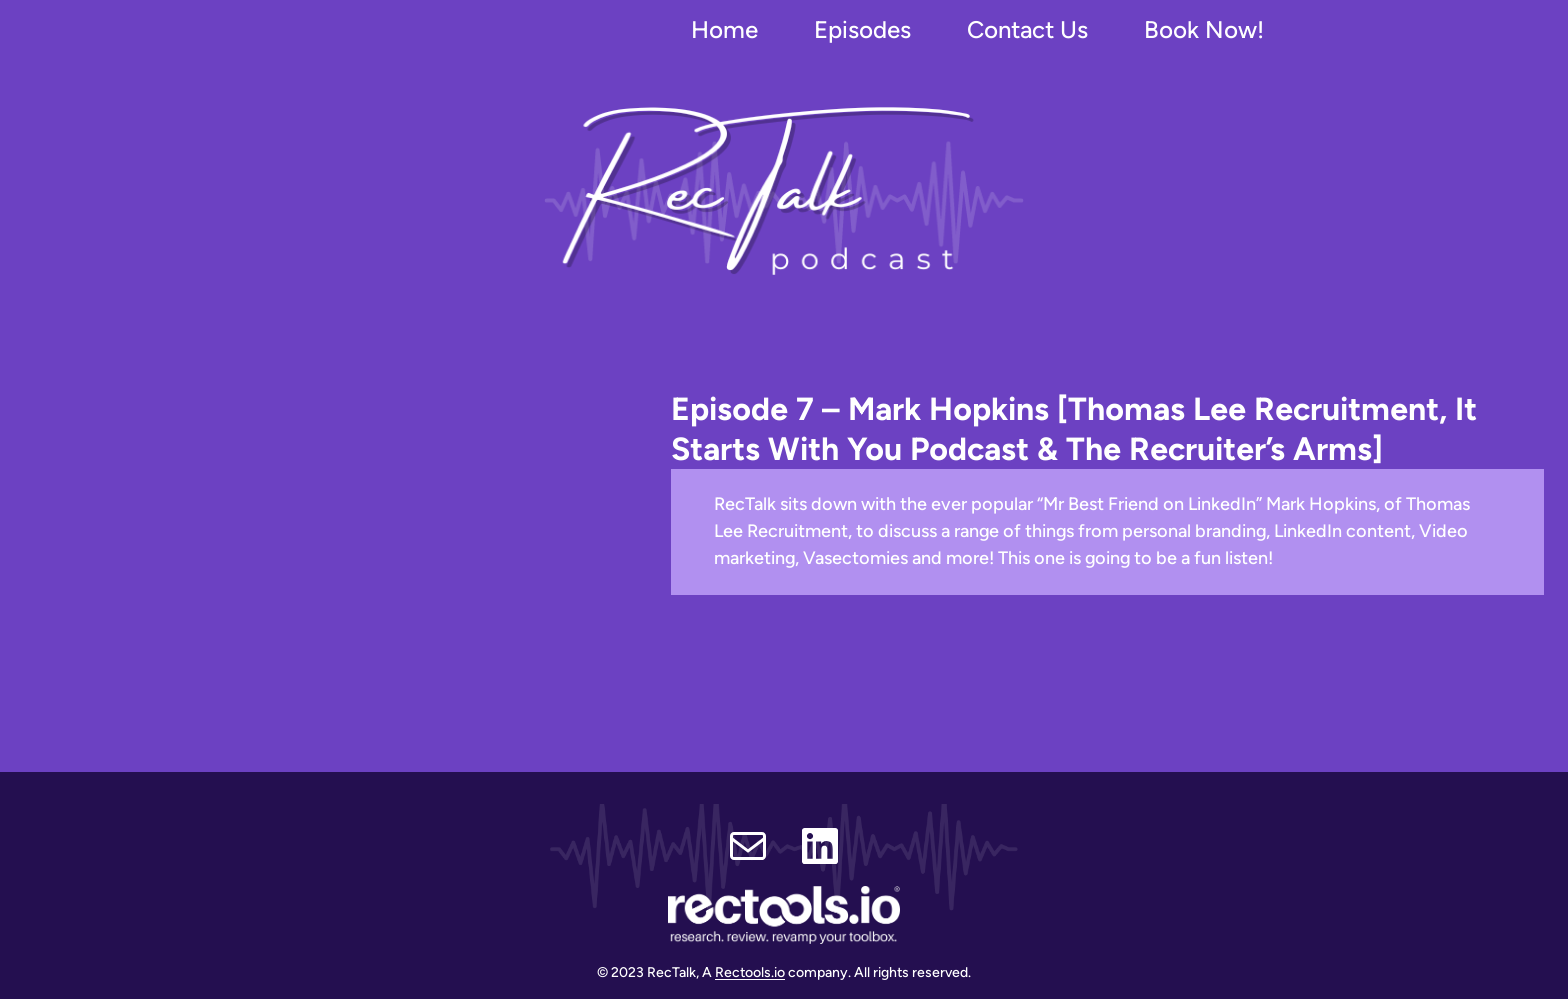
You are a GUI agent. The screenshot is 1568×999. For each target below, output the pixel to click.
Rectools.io (750, 972)
